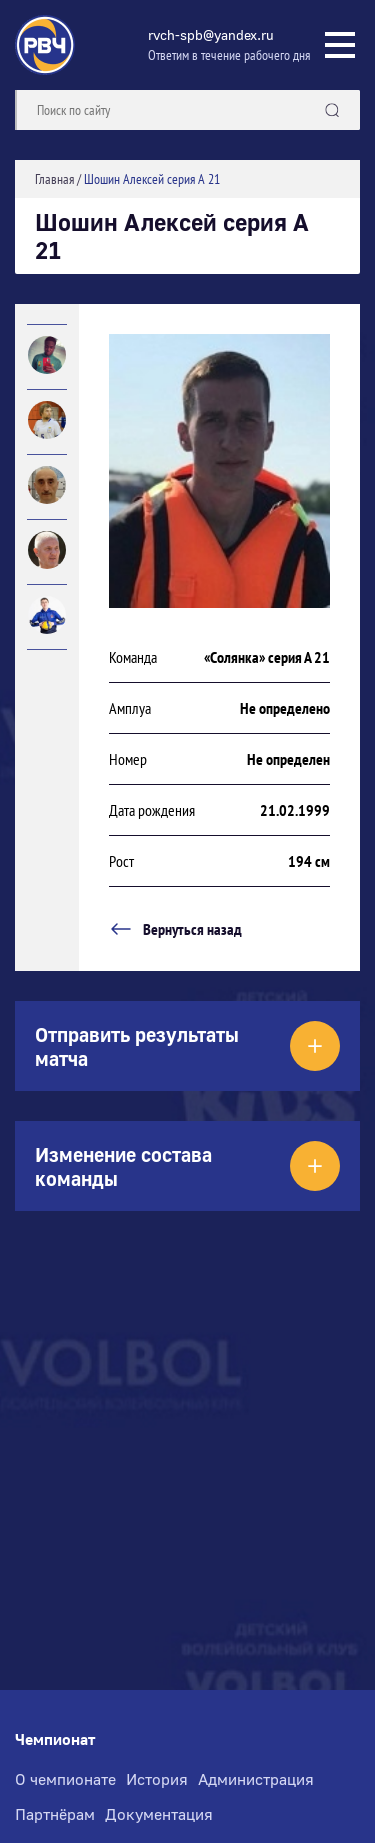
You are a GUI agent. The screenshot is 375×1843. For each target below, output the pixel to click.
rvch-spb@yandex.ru (211, 34)
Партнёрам (55, 1814)
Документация (159, 1814)
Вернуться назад (175, 929)
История (157, 1779)
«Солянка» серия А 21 (267, 657)
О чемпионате (65, 1779)
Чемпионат (55, 1739)
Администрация (256, 1779)
